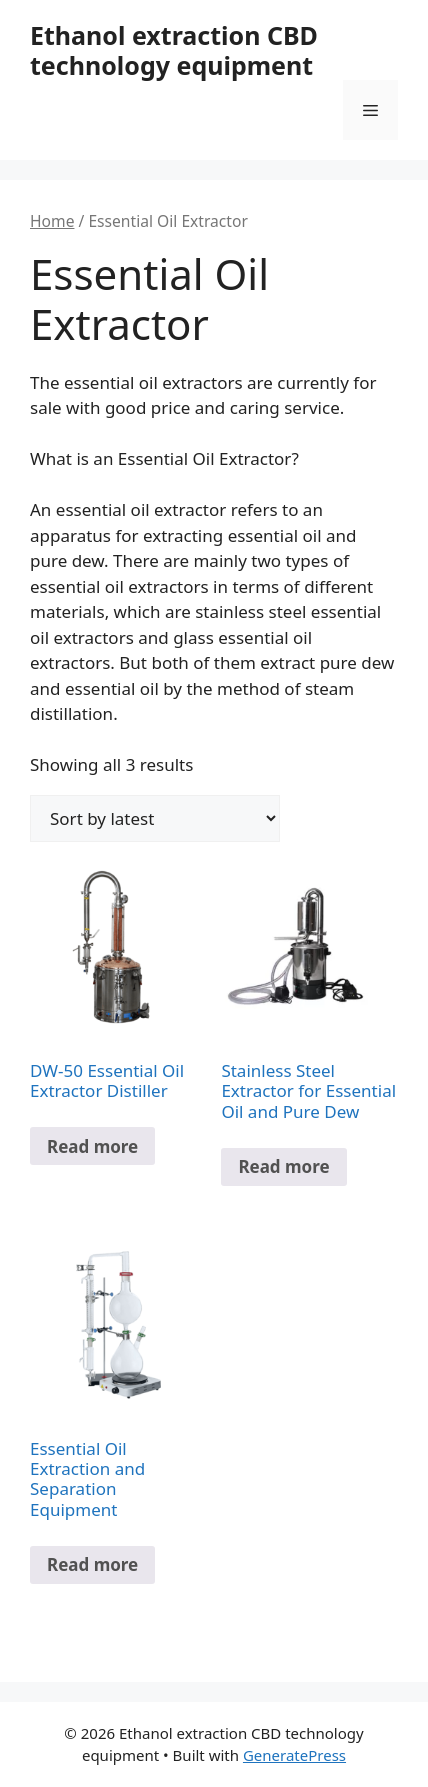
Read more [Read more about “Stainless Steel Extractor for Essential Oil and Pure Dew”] (283, 1166)
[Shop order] (155, 818)
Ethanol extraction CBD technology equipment (174, 50)
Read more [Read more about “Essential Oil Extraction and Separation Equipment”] (92, 1564)
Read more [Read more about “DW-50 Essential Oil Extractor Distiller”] (92, 1146)
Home (52, 221)
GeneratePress (294, 1755)
